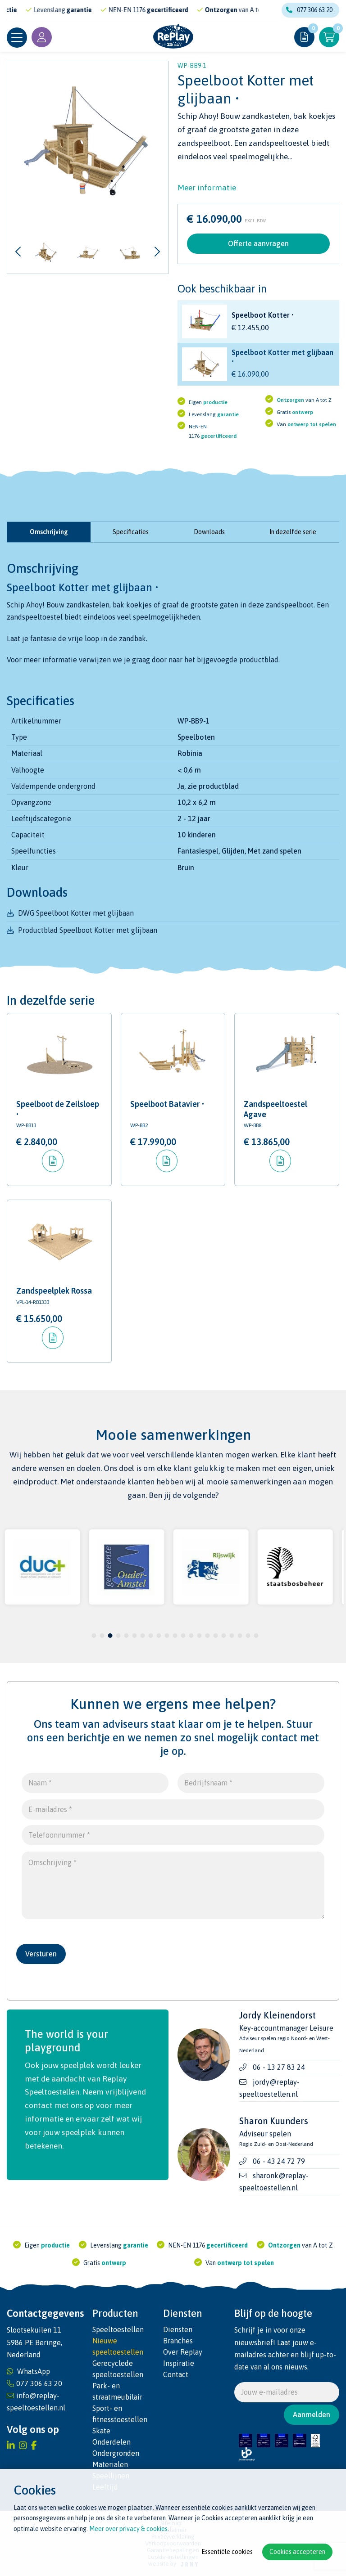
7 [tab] (143, 1635)
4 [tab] (118, 1635)
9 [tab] (159, 1635)
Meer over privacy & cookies (128, 2528)
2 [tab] (102, 1635)
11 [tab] (175, 1635)
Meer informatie (207, 187)
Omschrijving (49, 531)
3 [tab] (110, 1635)
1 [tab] (94, 1635)
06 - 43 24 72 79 (279, 2161)
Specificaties (131, 531)
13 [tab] (191, 1635)
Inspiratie (178, 2363)
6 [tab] (134, 1635)
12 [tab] (183, 1635)
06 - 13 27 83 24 (279, 2067)
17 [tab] (223, 1635)
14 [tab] (199, 1635)
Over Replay (182, 2352)
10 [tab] (166, 1635)
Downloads (209, 531)
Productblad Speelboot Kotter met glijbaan (87, 930)
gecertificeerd (186, 9)
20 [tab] (248, 1635)
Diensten (177, 2329)
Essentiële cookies (227, 2551)
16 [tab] (215, 1635)
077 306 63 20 (309, 9)
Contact (175, 2374)
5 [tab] (126, 1635)
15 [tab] (207, 1635)
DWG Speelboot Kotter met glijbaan (76, 913)
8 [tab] (151, 1635)
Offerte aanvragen (258, 243)
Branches (178, 2341)
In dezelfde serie (292, 531)
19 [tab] (239, 1635)
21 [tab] (256, 1635)
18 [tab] (231, 1635)
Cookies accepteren (297, 2551)
